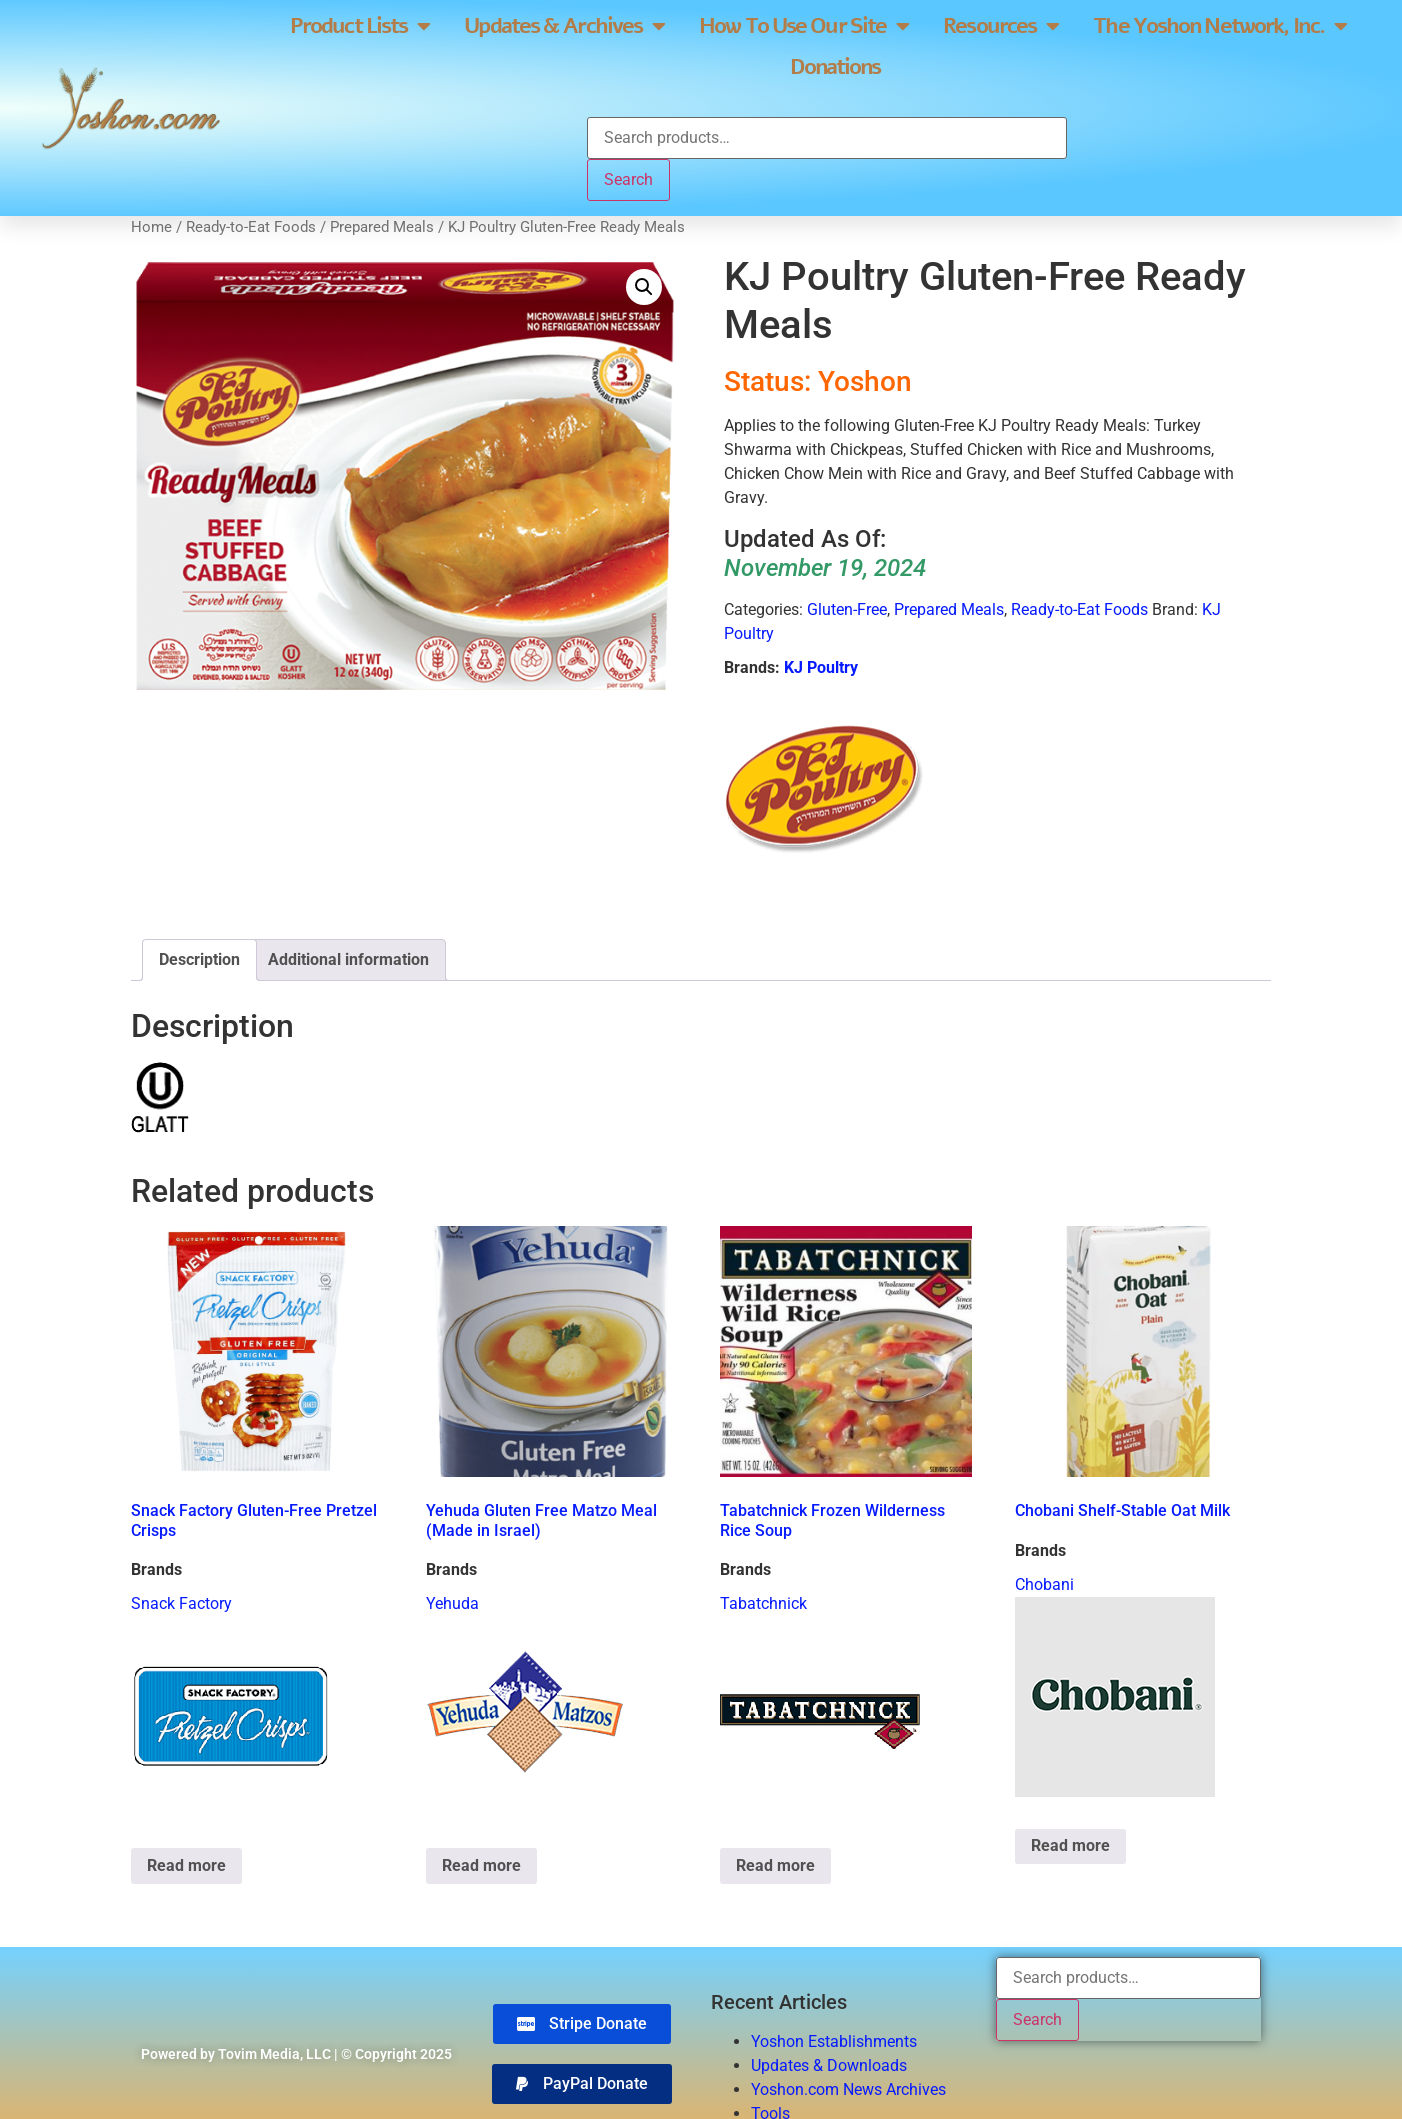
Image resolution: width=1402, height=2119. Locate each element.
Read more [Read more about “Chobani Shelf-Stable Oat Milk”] (1070, 1845)
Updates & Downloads (829, 2065)
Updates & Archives (564, 26)
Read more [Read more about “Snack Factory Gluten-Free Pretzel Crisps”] (186, 1865)
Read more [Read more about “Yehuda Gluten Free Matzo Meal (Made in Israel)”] (481, 1865)
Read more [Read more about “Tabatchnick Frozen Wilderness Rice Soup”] (775, 1865)
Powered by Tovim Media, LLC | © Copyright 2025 (296, 2054)
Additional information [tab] (348, 959)
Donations (835, 67)
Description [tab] (199, 959)
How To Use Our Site (803, 26)
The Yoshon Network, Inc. (1219, 26)
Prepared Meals (382, 227)
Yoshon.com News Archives (848, 2089)
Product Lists (359, 26)
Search (628, 179)
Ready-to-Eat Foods (251, 227)
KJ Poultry (821, 667)
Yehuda (452, 1603)
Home (151, 227)
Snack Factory (181, 1603)
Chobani (1044, 1584)
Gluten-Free (847, 609)
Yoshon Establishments (834, 2041)
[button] (644, 287)
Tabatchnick (763, 1603)
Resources (1000, 26)
